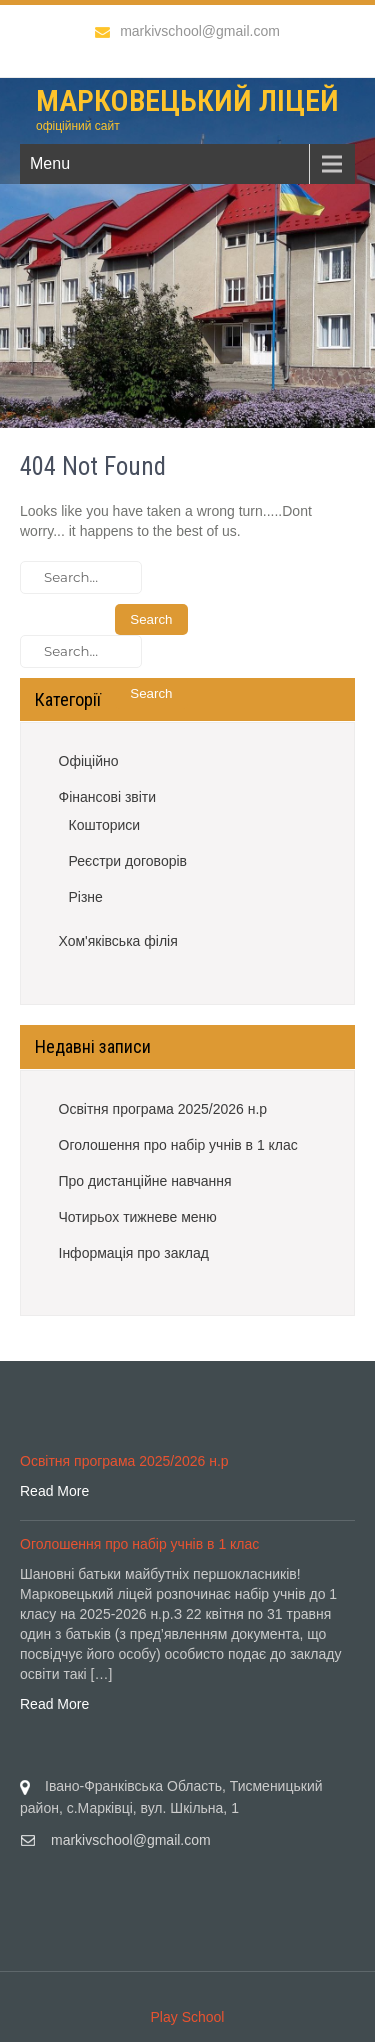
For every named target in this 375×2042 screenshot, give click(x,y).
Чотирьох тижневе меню (138, 1217)
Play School (188, 2017)
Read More (54, 1491)
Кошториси (105, 825)
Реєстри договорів (128, 861)
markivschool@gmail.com (187, 31)
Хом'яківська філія (118, 941)
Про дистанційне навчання (145, 1181)
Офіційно (89, 761)
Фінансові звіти (108, 797)
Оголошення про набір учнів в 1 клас (178, 1145)
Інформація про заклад (134, 1253)
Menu (50, 163)
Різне (86, 897)
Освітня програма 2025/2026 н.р (163, 1109)
